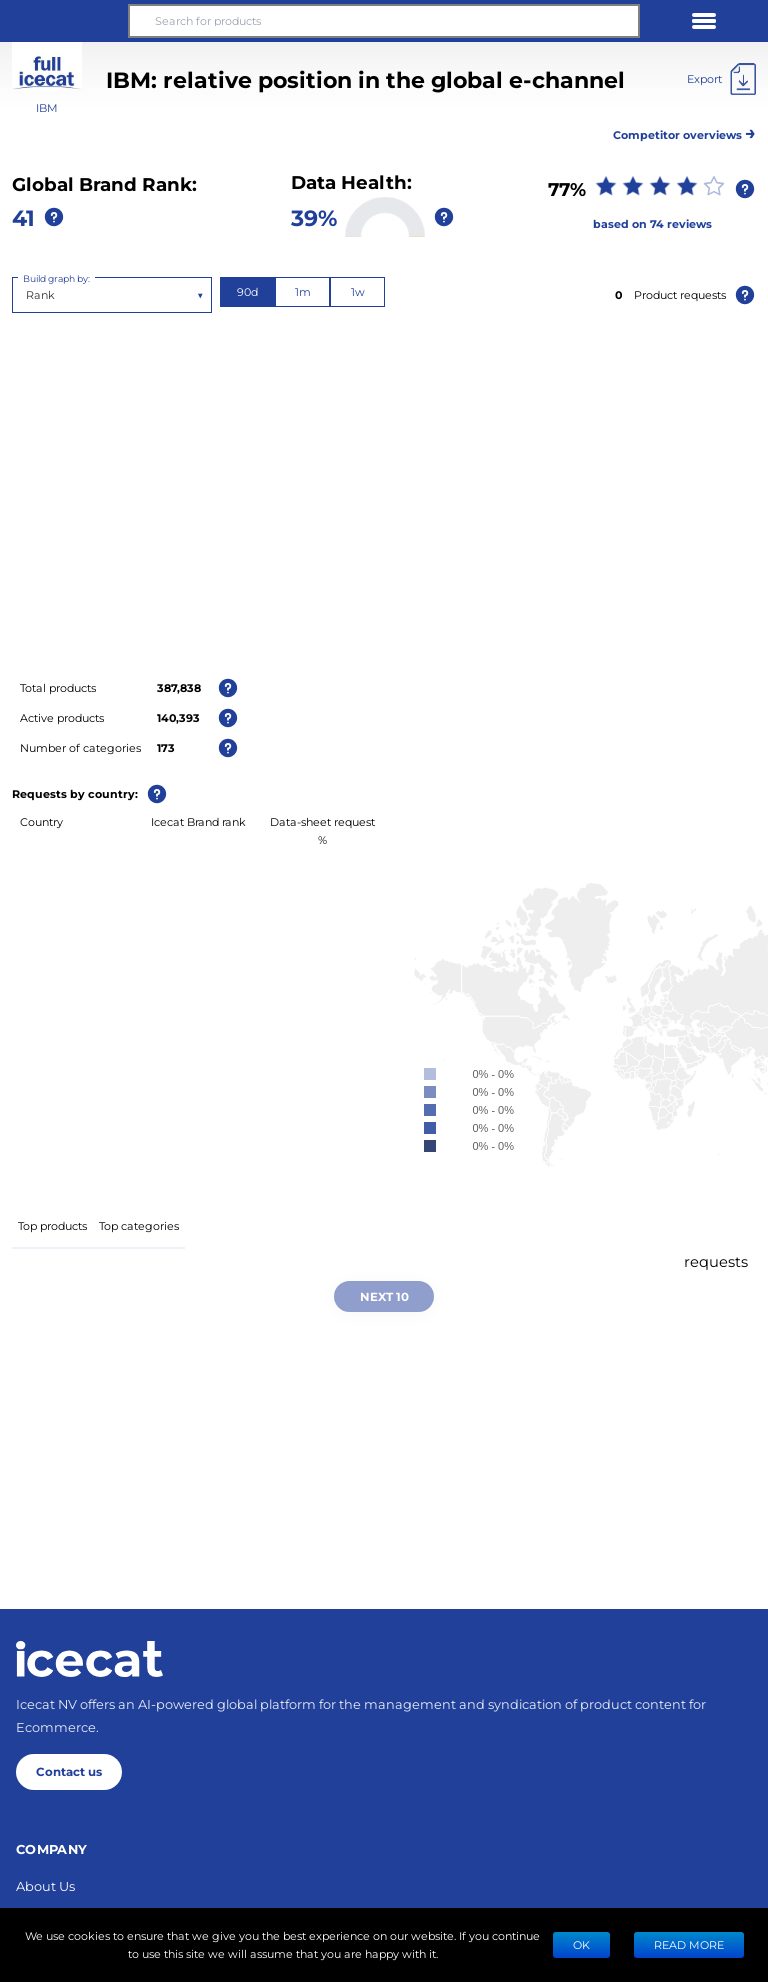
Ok (581, 1944)
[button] (64, 21)
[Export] (721, 79)
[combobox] (27, 295)
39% (314, 217)
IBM (47, 107)
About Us (45, 1885)
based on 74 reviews (652, 223)
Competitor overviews (684, 131)
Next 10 (384, 1296)
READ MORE (689, 1944)
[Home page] (89, 1659)
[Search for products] (384, 21)
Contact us (69, 1771)
